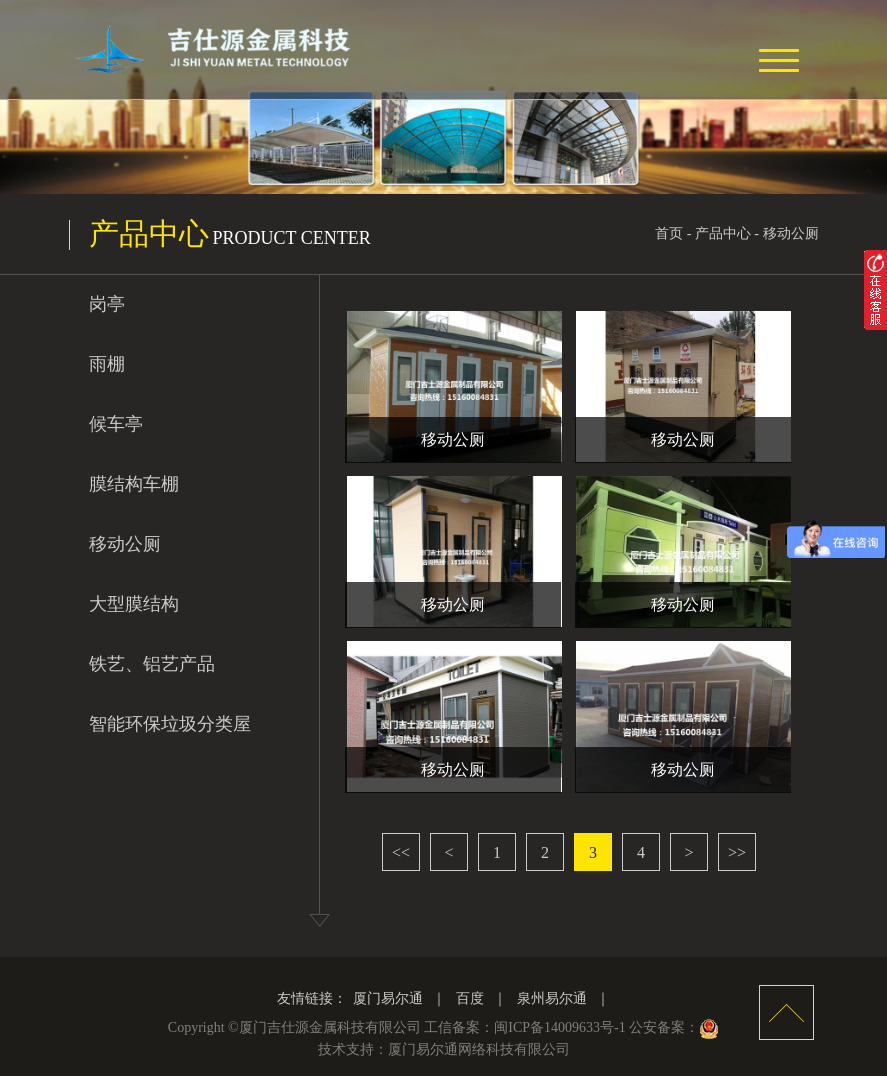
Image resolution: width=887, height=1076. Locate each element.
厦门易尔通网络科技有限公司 (479, 1049)
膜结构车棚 (134, 484)
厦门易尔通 (388, 998)
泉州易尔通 (552, 998)
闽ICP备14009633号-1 (559, 1027)
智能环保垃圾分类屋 (170, 724)
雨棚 (107, 364)
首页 (669, 233)
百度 (470, 998)
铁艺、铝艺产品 (152, 664)
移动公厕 (791, 233)
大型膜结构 (134, 604)
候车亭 (116, 424)
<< (401, 852)
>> (737, 852)
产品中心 (723, 233)
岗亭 (107, 304)
